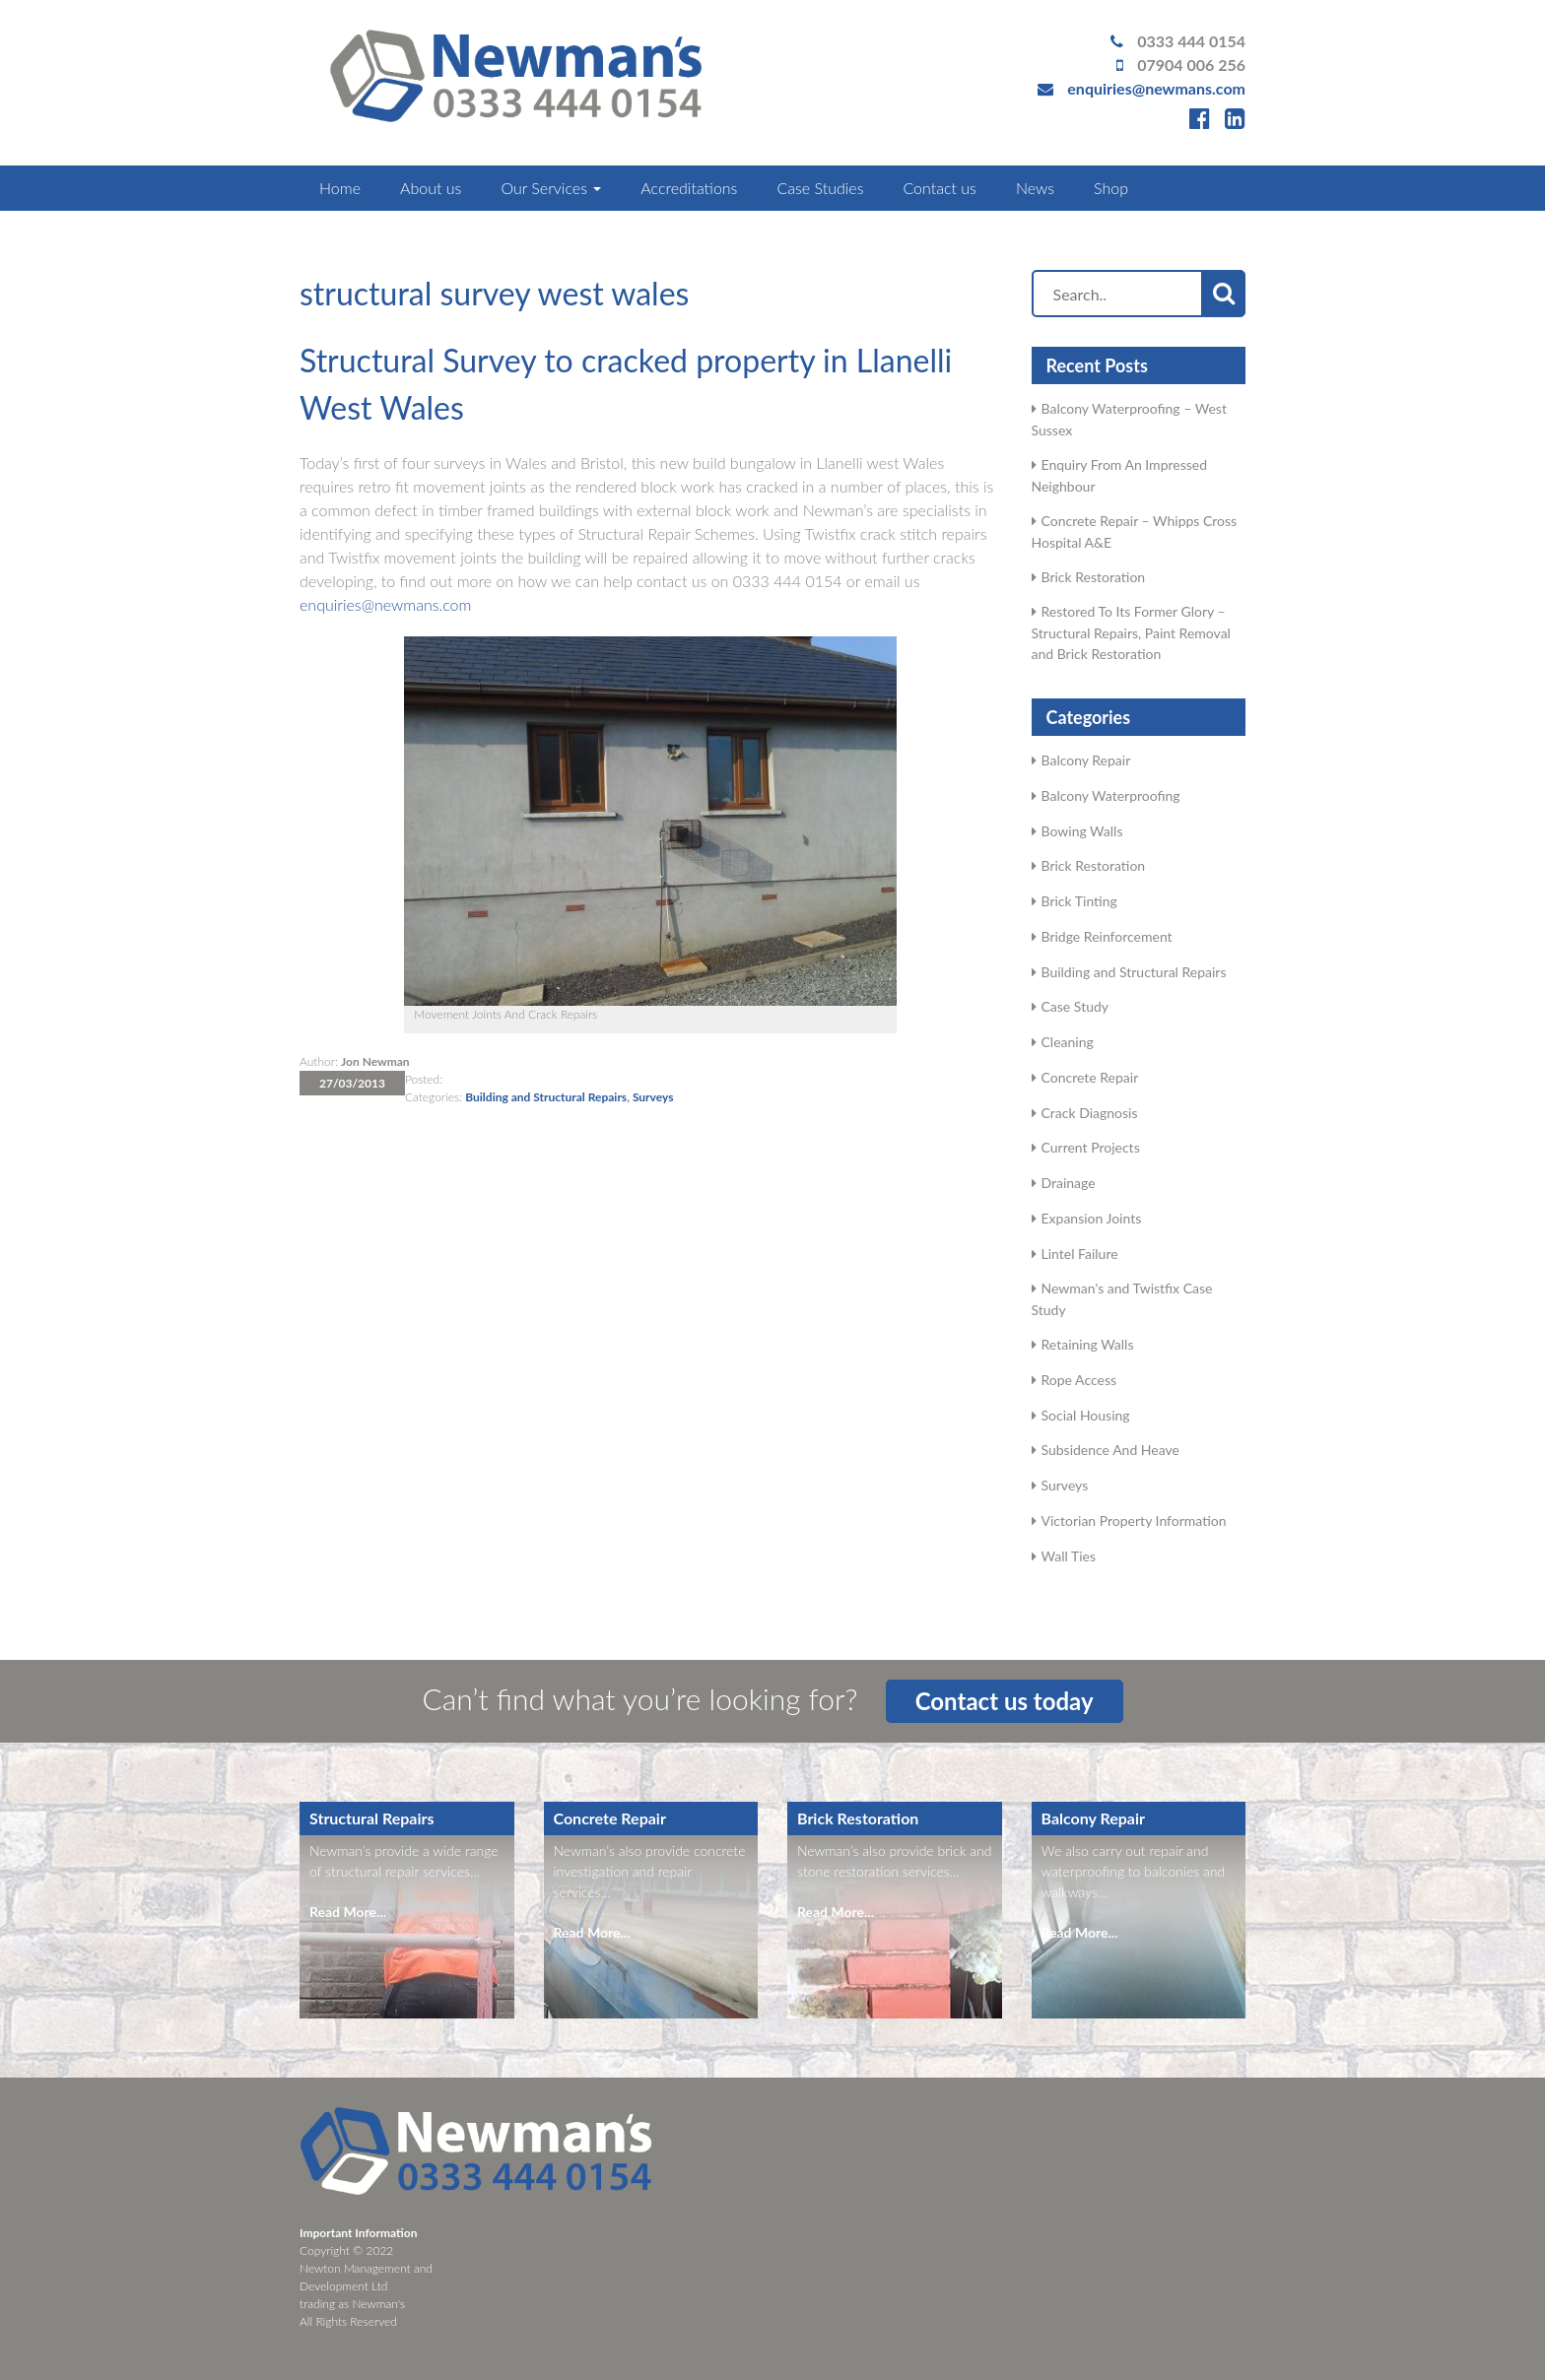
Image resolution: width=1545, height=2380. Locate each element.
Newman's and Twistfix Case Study (1122, 1299)
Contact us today (1004, 1700)
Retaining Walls (1087, 1344)
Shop (1111, 187)
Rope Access (1079, 1379)
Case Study (1075, 1006)
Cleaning (1067, 1041)
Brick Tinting (1079, 900)
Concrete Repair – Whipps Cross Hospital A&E (1135, 531)
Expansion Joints (1091, 1218)
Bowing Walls (1082, 831)
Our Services (551, 187)
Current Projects (1090, 1147)
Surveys (653, 1097)
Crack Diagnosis (1089, 1112)
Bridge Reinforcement (1107, 936)
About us (430, 187)
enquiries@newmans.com (1156, 88)
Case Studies (819, 187)
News (1035, 187)
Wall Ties (1068, 1556)
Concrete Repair (1090, 1077)
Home (340, 187)
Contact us (939, 187)
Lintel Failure (1079, 1253)
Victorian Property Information (1134, 1520)
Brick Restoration (1093, 576)
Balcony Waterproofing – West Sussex (1129, 419)
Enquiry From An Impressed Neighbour (1120, 475)
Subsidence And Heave (1110, 1449)
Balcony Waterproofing (1110, 795)
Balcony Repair (1086, 760)
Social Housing (1085, 1415)
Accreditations (688, 187)
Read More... (347, 1911)
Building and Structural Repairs (546, 1097)
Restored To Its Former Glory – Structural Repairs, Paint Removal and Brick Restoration (1131, 632)
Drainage (1068, 1182)
